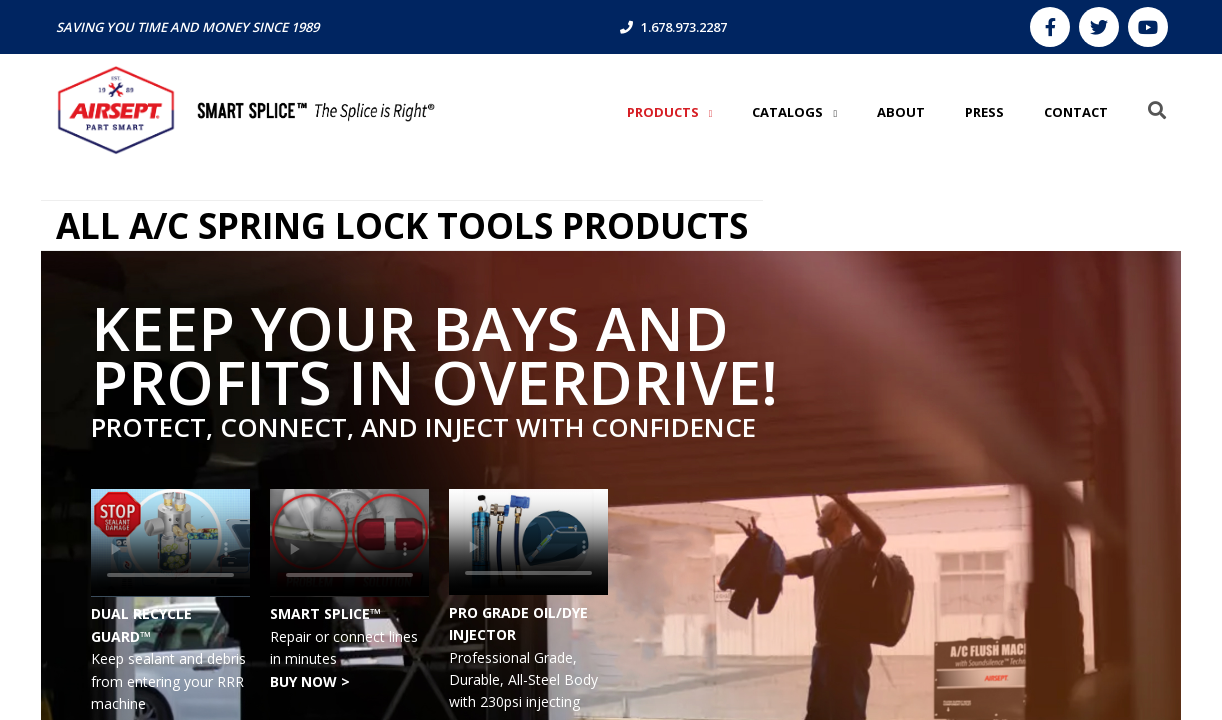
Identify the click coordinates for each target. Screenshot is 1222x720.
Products (664, 112)
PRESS (984, 112)
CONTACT (1076, 112)
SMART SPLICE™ (325, 613)
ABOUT (901, 112)
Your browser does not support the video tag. (170, 543)
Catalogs (789, 112)
